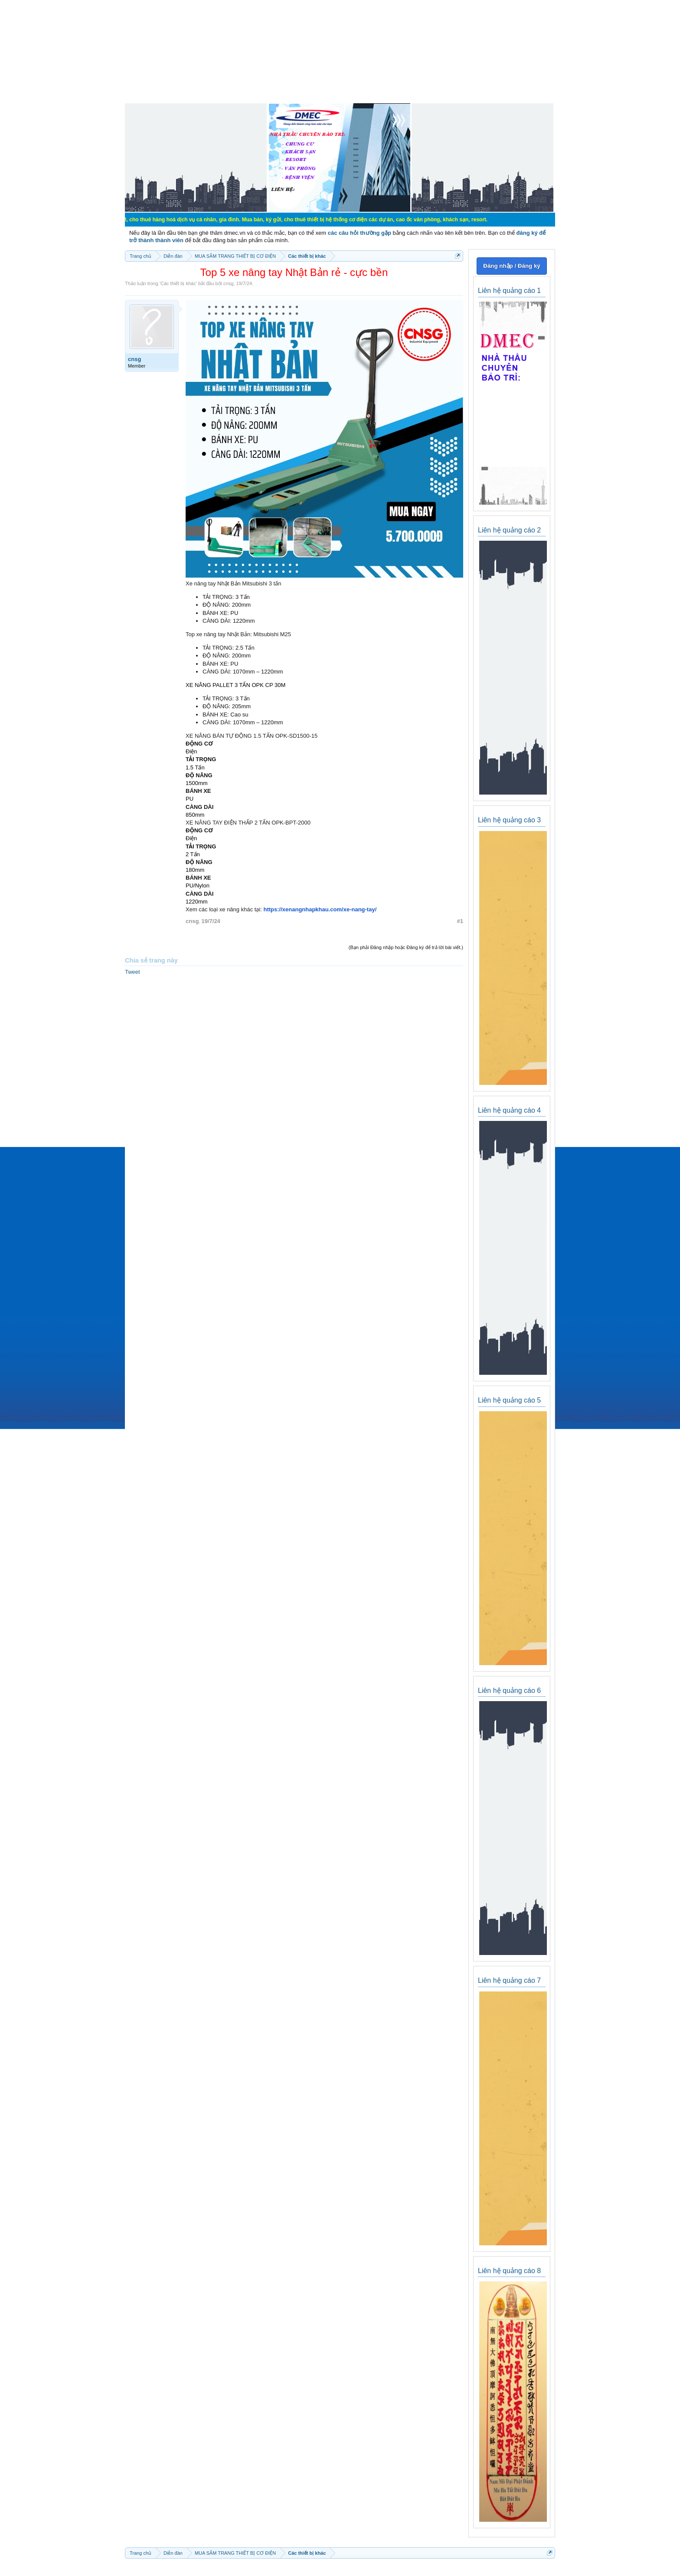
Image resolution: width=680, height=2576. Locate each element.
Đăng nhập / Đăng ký (511, 266)
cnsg (228, 283)
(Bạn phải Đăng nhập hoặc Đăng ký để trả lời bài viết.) (406, 947)
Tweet (132, 972)
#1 (460, 921)
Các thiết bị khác (178, 283)
